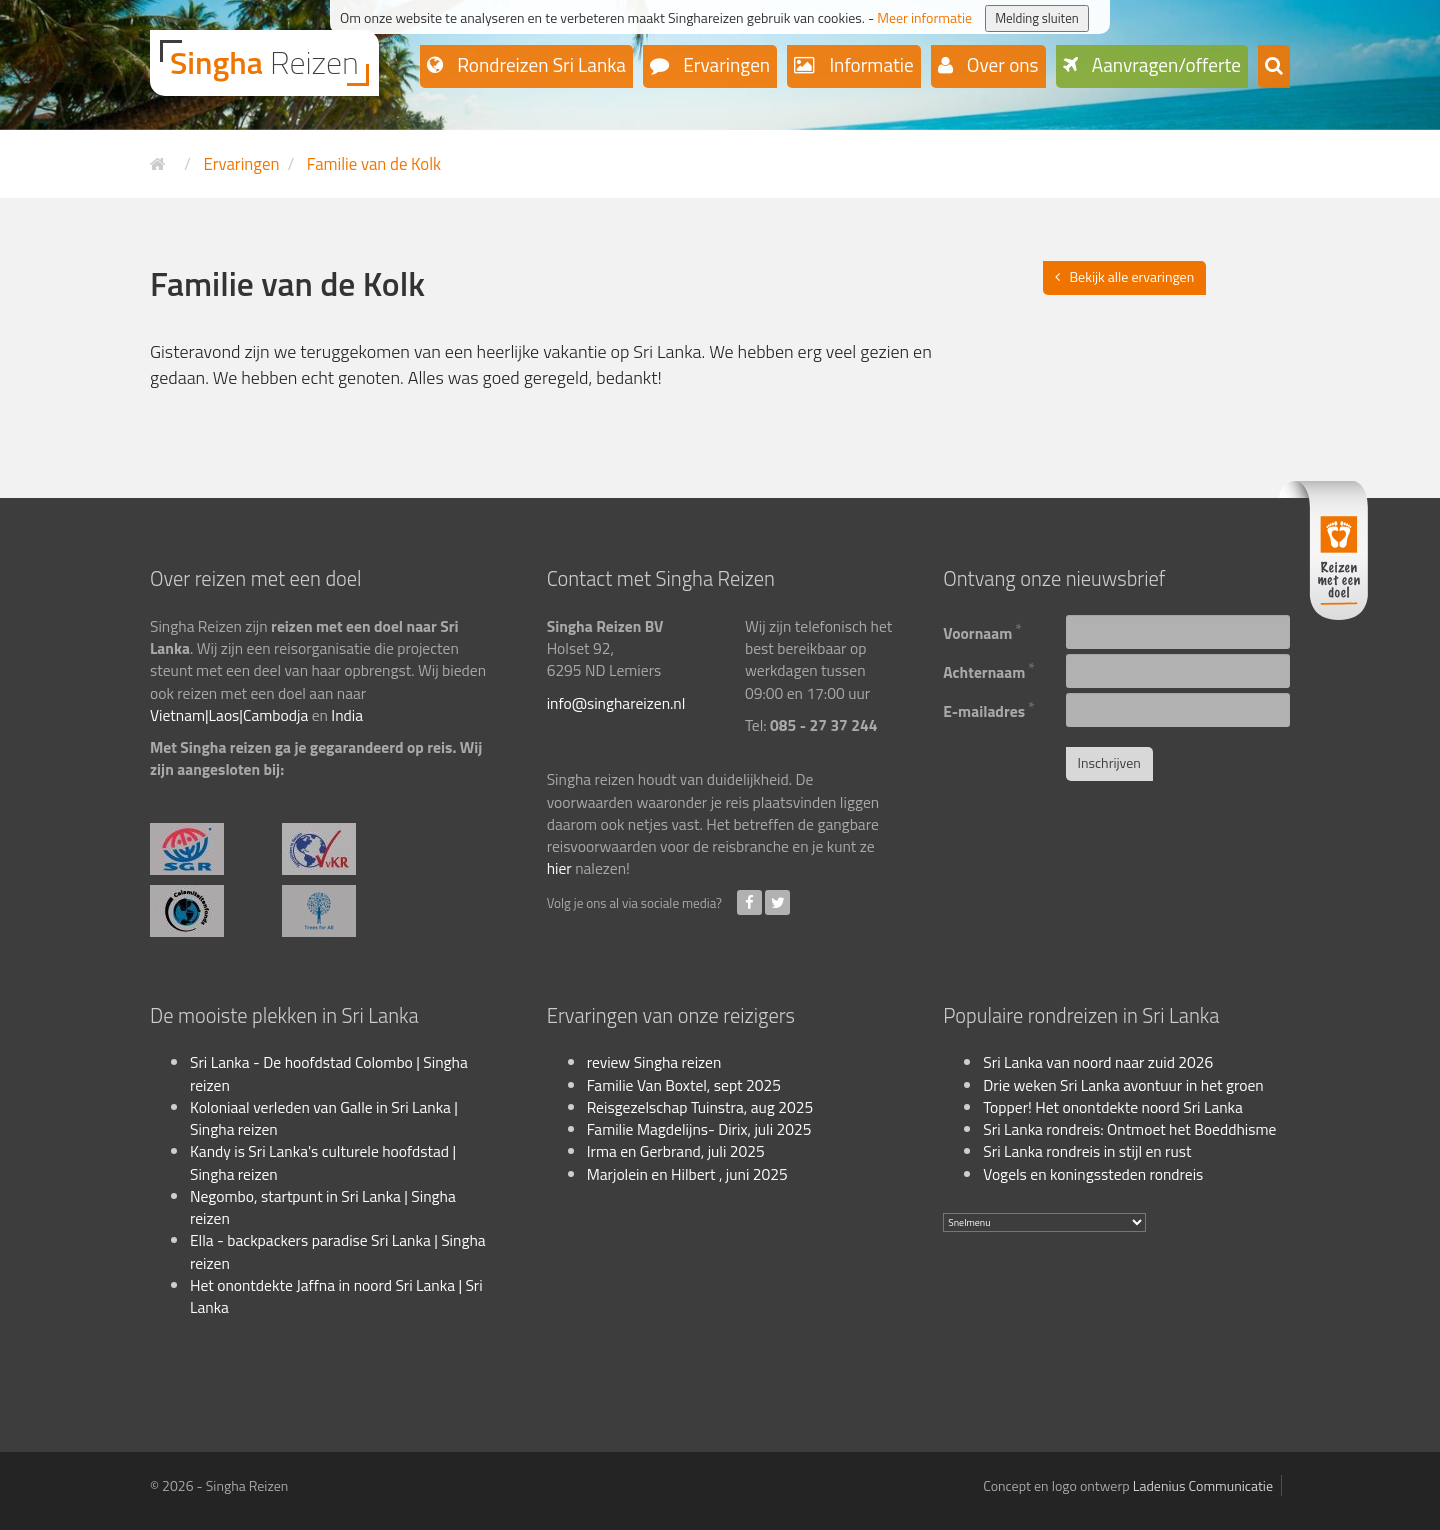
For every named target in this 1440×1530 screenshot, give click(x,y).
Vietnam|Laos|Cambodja (229, 715)
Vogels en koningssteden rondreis (1093, 1174)
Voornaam (982, 630)
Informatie (869, 64)
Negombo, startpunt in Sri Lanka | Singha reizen (323, 1207)
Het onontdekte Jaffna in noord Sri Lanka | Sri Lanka (336, 1296)
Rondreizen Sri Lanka (539, 64)
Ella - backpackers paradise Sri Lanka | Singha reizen (338, 1251)
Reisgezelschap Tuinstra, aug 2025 (700, 1107)
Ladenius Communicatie (1203, 1485)
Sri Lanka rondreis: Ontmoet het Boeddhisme (1129, 1129)
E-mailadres (988, 708)
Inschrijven (1109, 762)
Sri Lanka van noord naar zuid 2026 (1098, 1062)
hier (559, 868)
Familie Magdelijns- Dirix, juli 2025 (699, 1129)
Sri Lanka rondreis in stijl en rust (1087, 1151)
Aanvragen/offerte (1165, 64)
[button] (1274, 66)
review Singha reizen (654, 1062)
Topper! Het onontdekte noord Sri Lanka (1113, 1107)
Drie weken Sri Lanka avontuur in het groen (1123, 1085)
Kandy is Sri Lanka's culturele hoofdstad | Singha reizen (323, 1162)
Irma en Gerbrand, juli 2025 (676, 1151)
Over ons (1001, 64)
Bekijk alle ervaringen (1132, 276)
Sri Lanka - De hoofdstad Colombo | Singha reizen (329, 1073)
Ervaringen (724, 64)
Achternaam (989, 669)
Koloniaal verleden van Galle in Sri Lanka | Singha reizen (324, 1118)
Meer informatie (924, 17)
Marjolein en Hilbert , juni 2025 (687, 1174)
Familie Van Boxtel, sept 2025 (684, 1085)
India (347, 715)
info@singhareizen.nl (616, 703)
